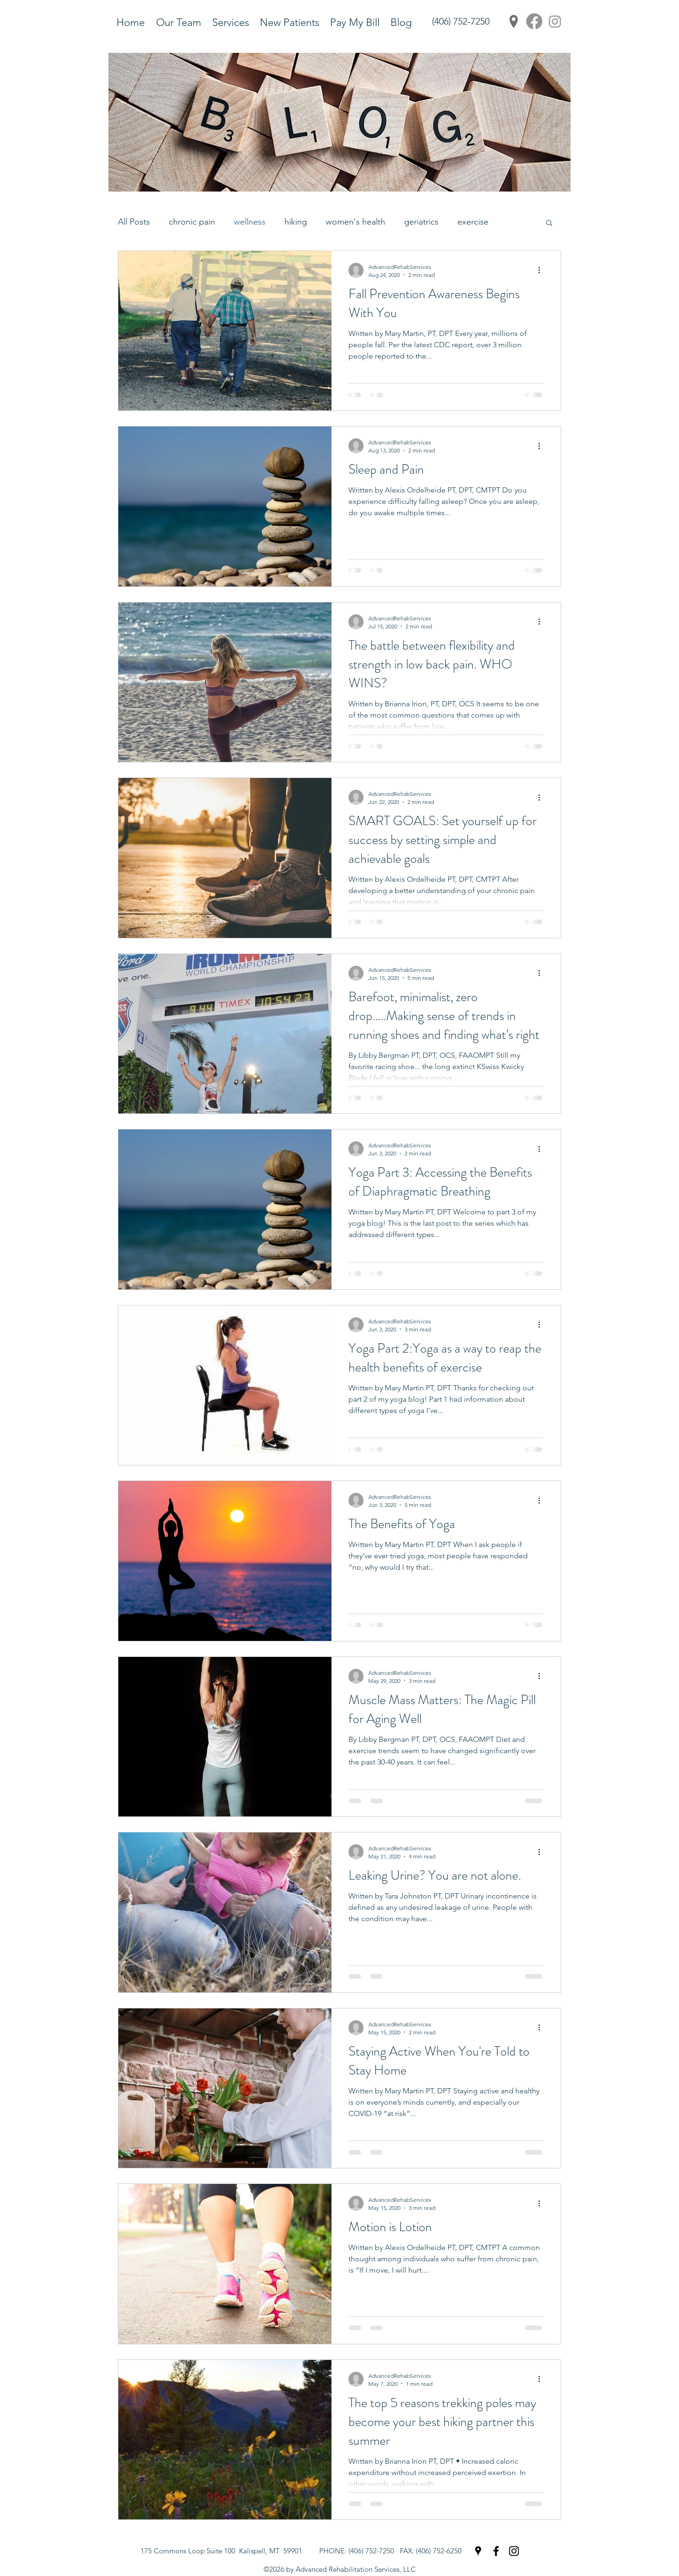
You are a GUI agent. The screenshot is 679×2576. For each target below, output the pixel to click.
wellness (249, 222)
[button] (549, 223)
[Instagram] (555, 21)
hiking (295, 222)
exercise (473, 222)
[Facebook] (534, 21)
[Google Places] (513, 21)
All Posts (134, 222)
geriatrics (421, 222)
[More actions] (542, 270)
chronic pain (192, 222)
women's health (355, 222)
